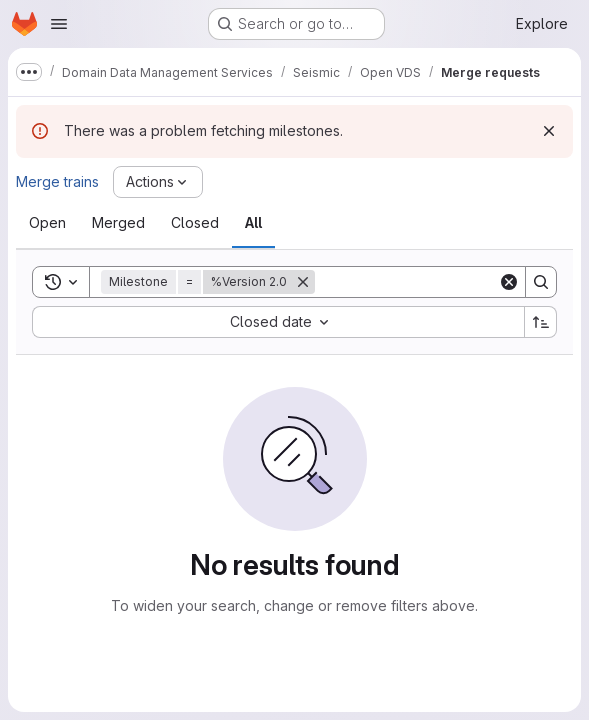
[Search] (439, 282)
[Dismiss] (549, 131)
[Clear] (509, 282)
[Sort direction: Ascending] (541, 322)
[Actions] (158, 182)
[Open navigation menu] (59, 24)
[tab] (47, 223)
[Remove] (303, 282)
